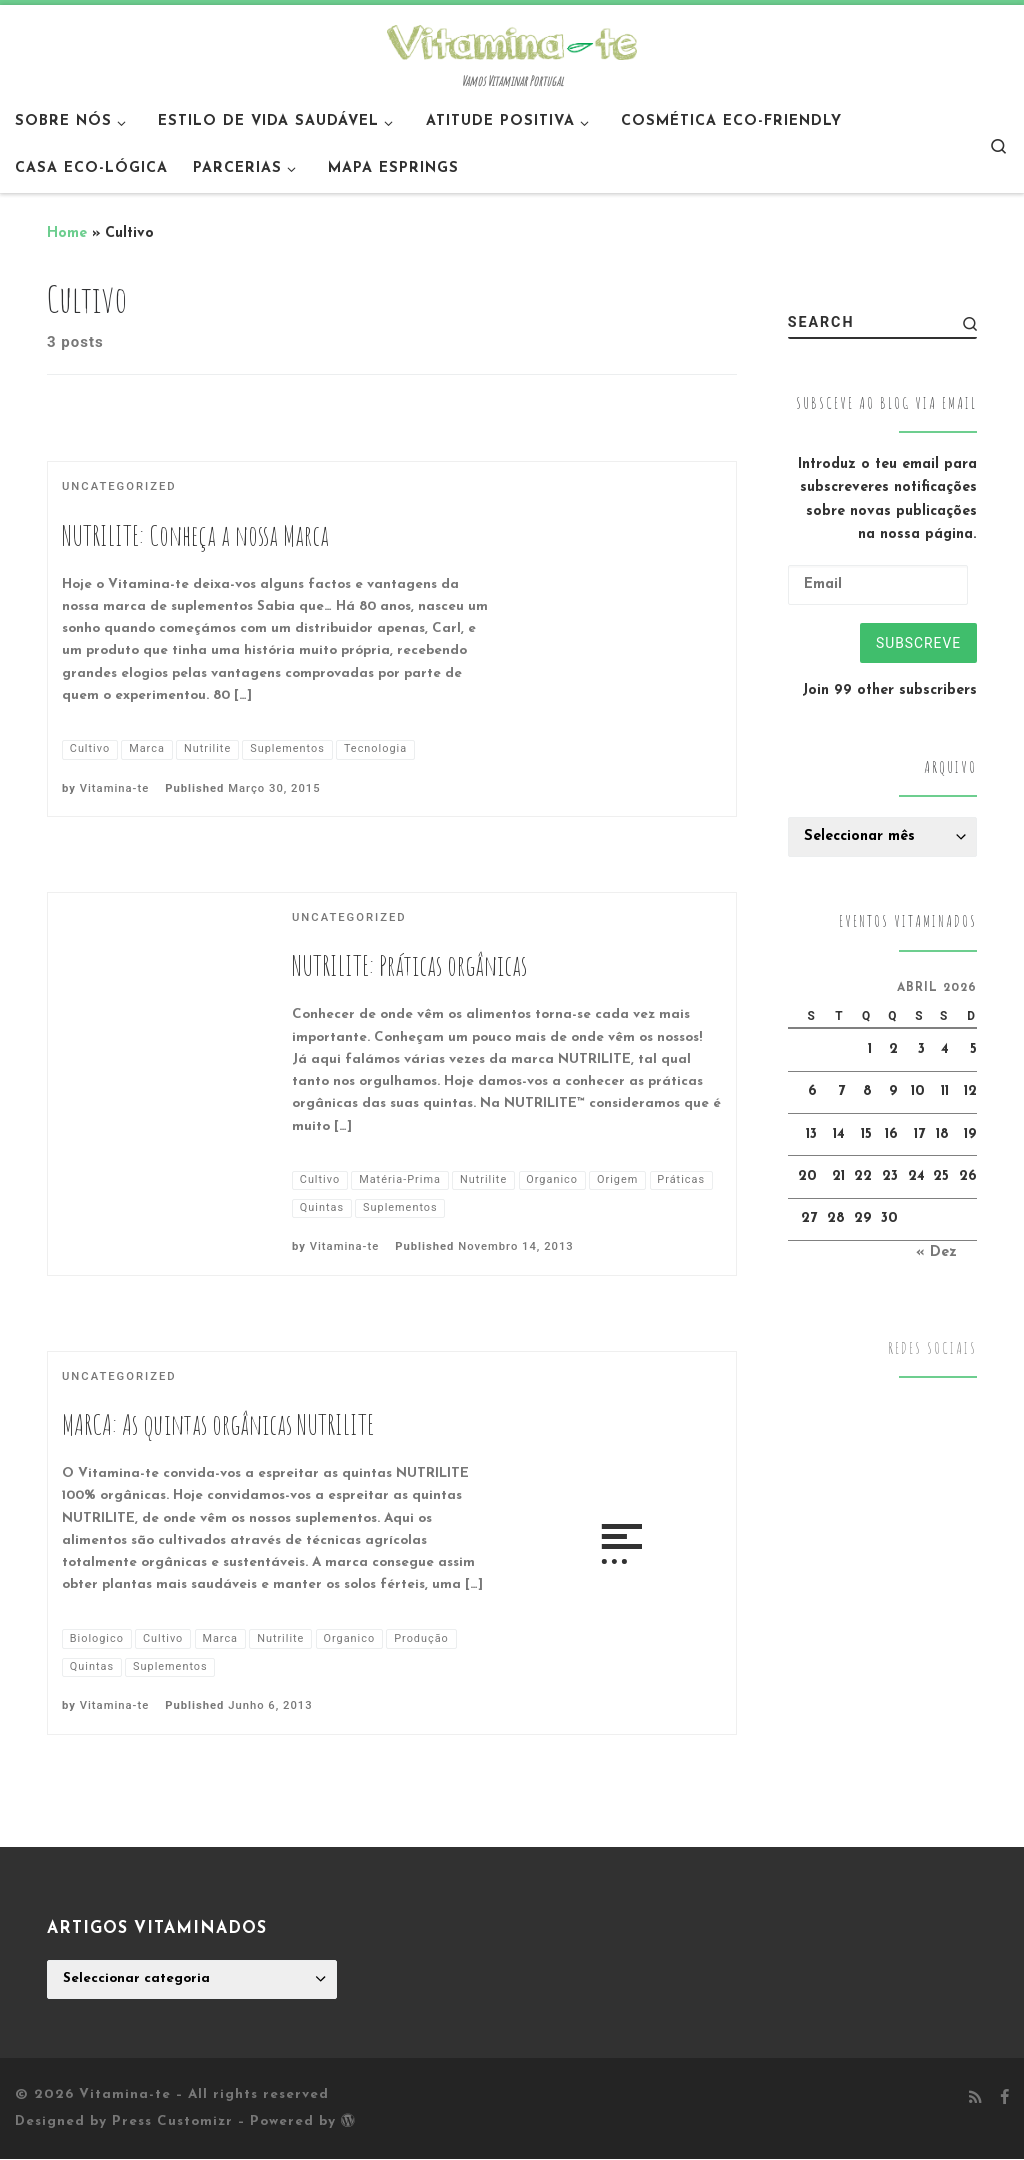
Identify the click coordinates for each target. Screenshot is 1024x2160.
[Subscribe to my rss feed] (975, 2100)
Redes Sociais (932, 1350)
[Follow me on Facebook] (1004, 2100)
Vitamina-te (114, 788)
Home (67, 233)
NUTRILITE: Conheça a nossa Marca (195, 535)
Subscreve (916, 643)
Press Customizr (172, 2121)
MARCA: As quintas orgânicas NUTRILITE (218, 1424)
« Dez (936, 1253)
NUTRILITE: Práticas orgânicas (409, 965)
